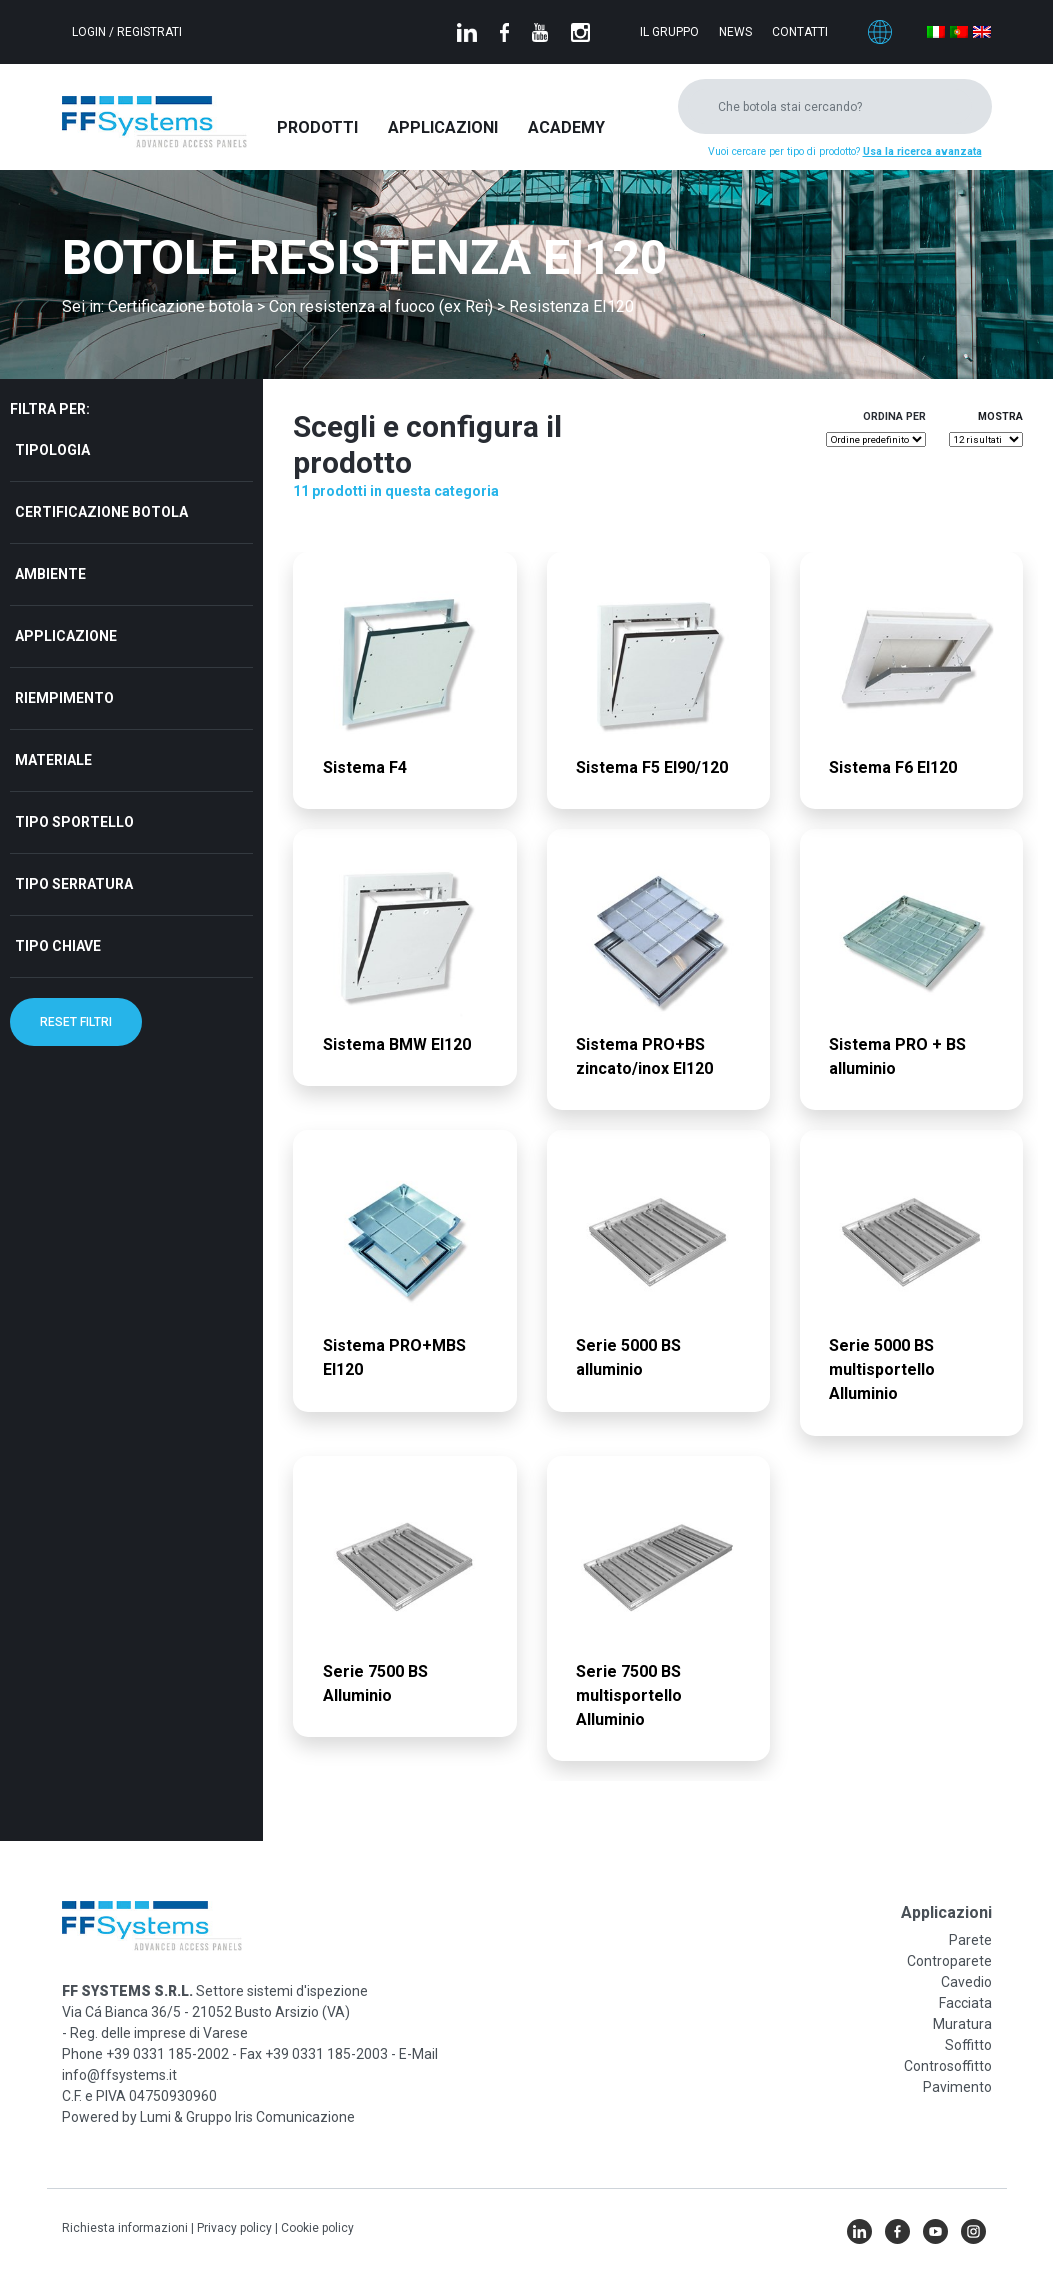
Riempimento (64, 698)
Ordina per (894, 416)
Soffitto (968, 2045)
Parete (970, 1940)
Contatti (800, 32)
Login (90, 32)
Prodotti (317, 127)
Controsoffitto (948, 2066)
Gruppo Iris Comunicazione (270, 2117)
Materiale (53, 760)
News (735, 32)
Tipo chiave (58, 946)
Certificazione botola (101, 512)
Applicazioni (443, 127)
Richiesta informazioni (126, 2228)
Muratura (962, 2024)
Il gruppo (669, 32)
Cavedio (966, 1982)
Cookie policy (317, 2228)
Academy (566, 127)
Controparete (949, 1961)
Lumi (155, 2117)
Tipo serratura (74, 884)
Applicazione (66, 636)
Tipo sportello (74, 822)
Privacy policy (236, 2228)
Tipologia (52, 450)
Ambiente (50, 574)
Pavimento (957, 2087)
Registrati (149, 32)
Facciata (965, 2003)
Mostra (1000, 416)
